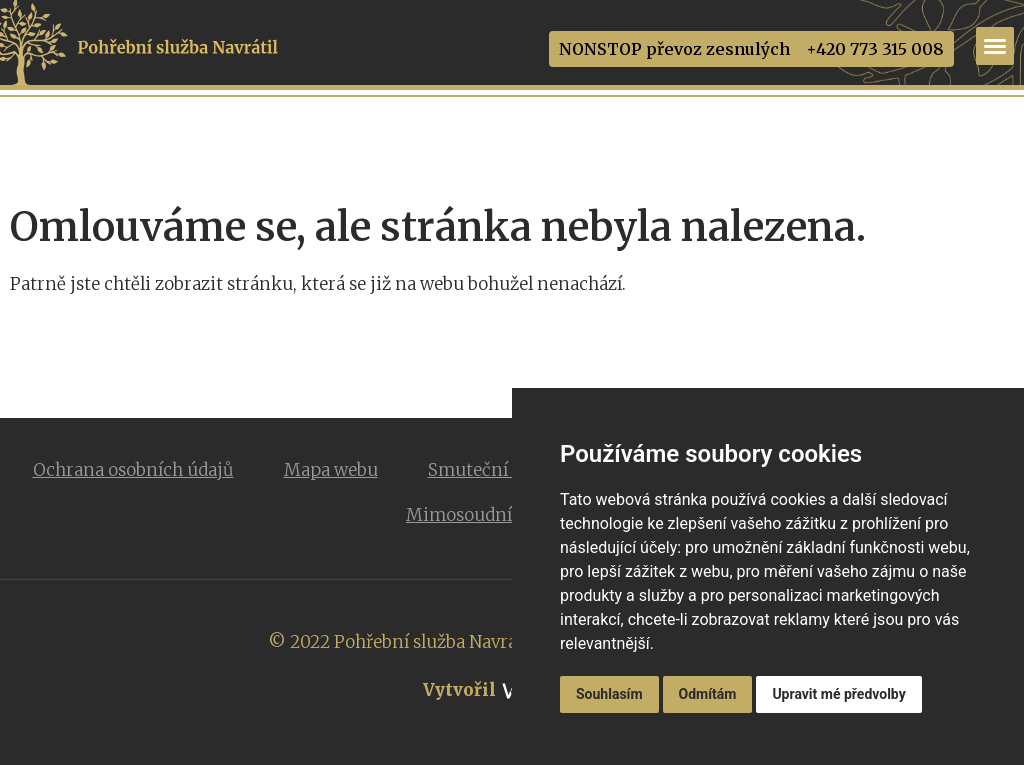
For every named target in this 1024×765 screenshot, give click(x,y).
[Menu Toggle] (995, 46)
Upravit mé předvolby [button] (838, 694)
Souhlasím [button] (609, 694)
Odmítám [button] (708, 694)
